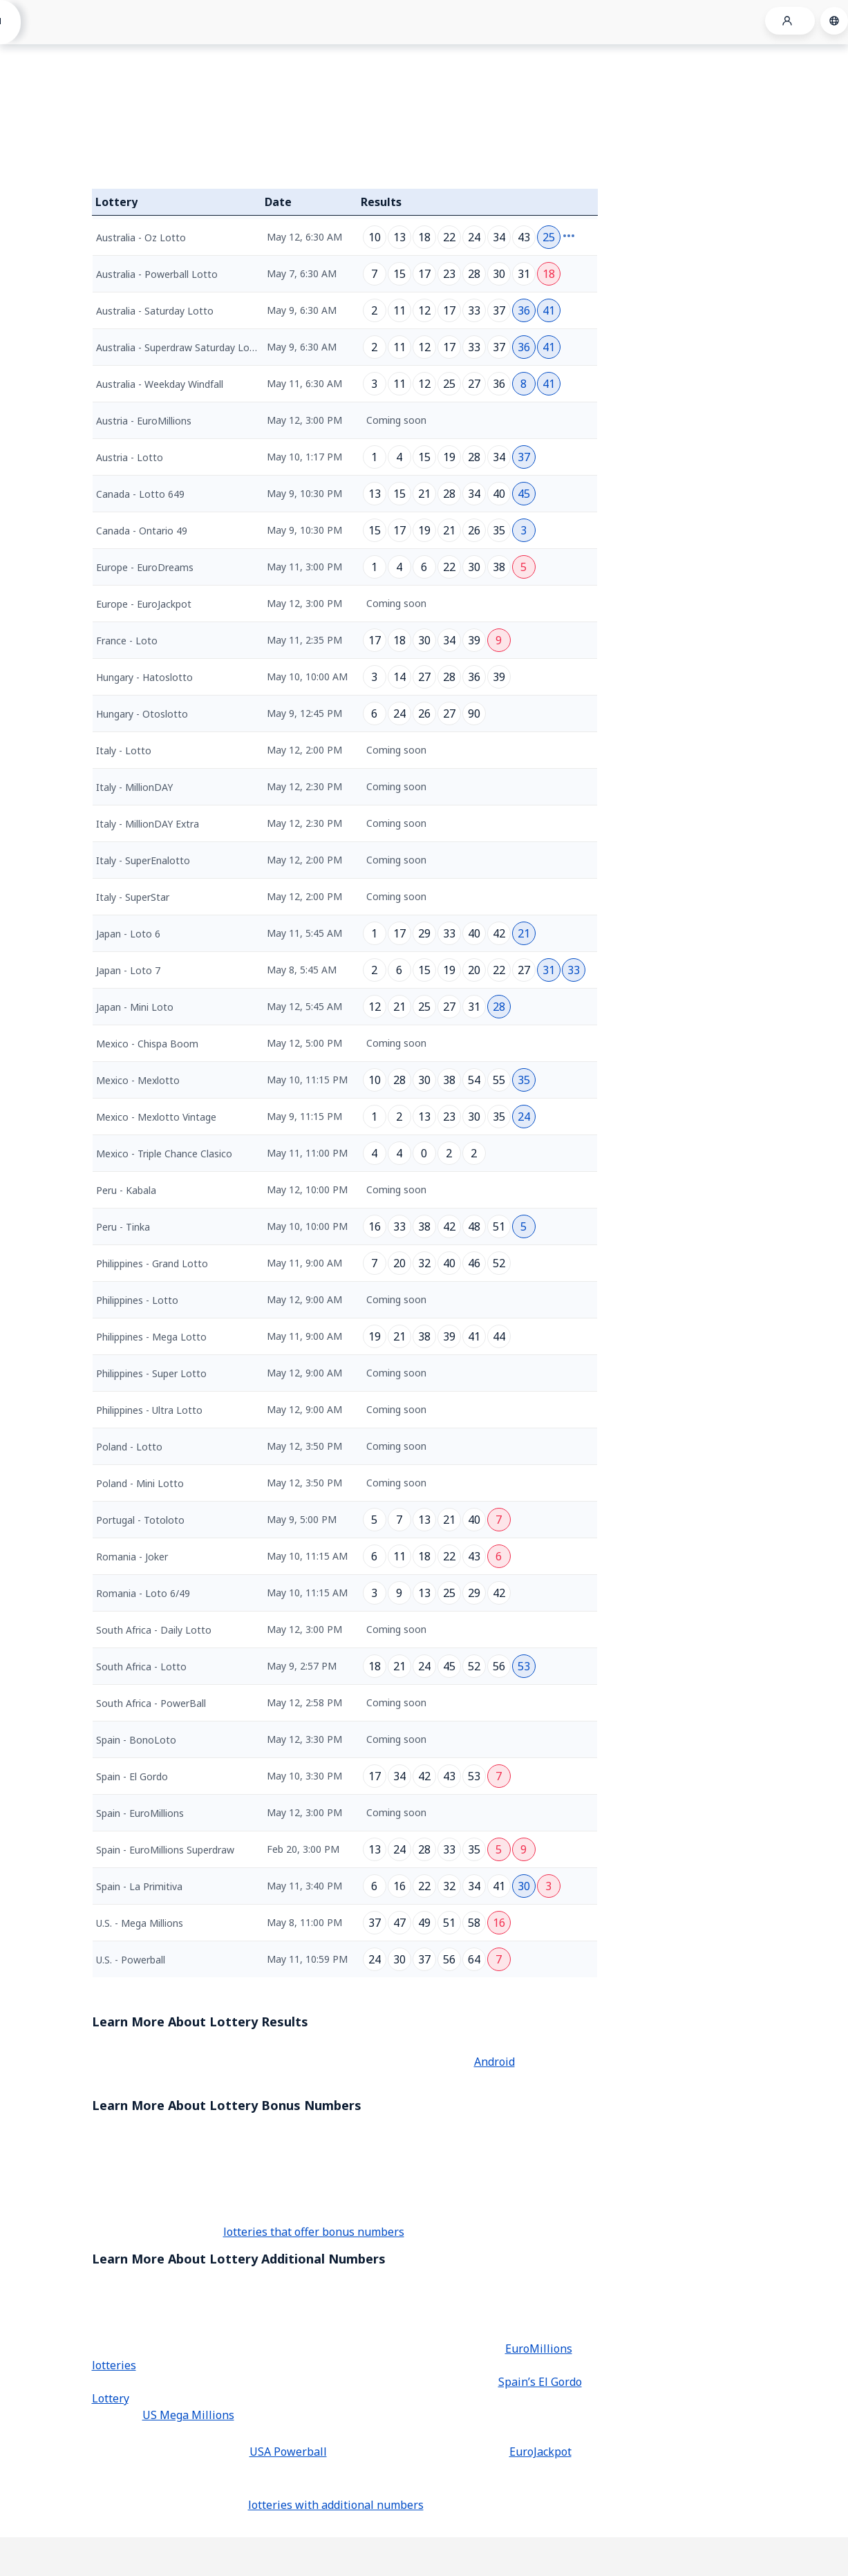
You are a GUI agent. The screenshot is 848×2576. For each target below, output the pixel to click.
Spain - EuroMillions (140, 1813)
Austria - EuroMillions (143, 420)
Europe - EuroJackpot (143, 603)
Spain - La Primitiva (139, 1886)
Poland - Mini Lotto (140, 1483)
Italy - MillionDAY (134, 787)
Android (494, 2061)
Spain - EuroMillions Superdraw (165, 1849)
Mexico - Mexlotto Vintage (156, 1116)
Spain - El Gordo (132, 1776)
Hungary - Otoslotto (142, 713)
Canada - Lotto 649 (140, 494)
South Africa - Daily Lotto (153, 1629)
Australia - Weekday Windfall (159, 384)
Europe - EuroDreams (145, 567)
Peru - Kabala (126, 1190)
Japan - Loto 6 (128, 933)
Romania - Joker (132, 1556)
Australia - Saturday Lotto (155, 310)
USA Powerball (288, 2451)
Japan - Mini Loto (134, 1007)
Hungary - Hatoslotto (144, 677)
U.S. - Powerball (130, 1959)
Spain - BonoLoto (136, 1739)
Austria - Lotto (129, 457)
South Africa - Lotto (141, 1666)
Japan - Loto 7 (128, 970)
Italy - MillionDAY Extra (147, 823)
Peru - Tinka (123, 1226)
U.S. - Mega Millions (139, 1923)
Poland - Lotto (129, 1446)
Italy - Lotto (123, 750)
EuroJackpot (540, 2451)
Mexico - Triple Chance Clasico (164, 1153)
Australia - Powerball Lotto (157, 274)
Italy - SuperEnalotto (143, 860)
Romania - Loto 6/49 (143, 1593)
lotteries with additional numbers (336, 2504)
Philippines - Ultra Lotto (149, 1410)
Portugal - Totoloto (140, 1520)
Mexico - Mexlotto (138, 1080)
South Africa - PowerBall (151, 1703)
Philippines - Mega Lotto (151, 1336)
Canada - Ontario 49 (141, 530)
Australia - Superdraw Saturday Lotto (180, 347)
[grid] (345, 1096)
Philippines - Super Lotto (151, 1373)
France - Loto (127, 640)
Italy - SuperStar (132, 897)
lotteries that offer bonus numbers (313, 2231)
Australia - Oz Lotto (141, 237)
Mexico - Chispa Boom (147, 1043)
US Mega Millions (188, 2415)
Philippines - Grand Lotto (152, 1263)
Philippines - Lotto (137, 1300)
